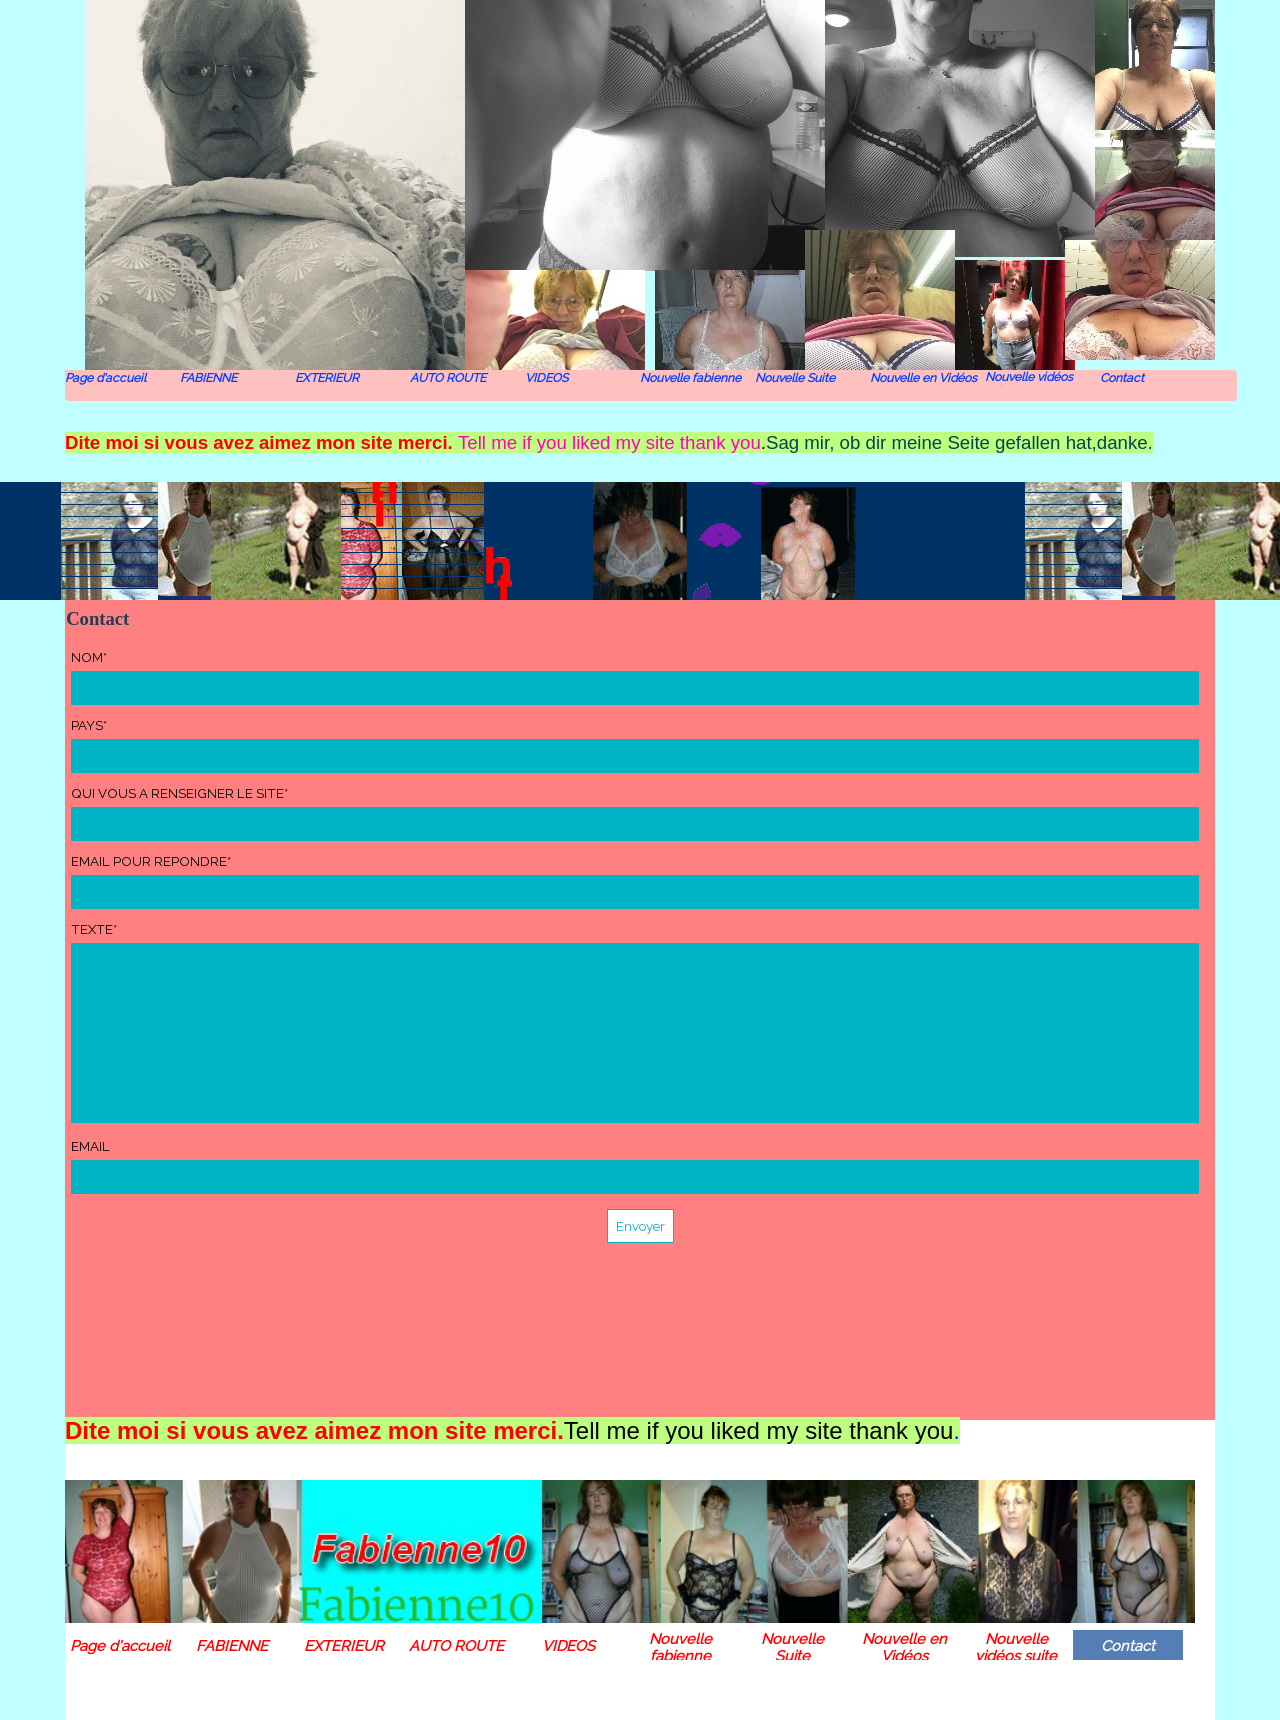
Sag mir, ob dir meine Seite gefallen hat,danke (957, 442)
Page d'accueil (105, 378)
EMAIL (90, 1146)
